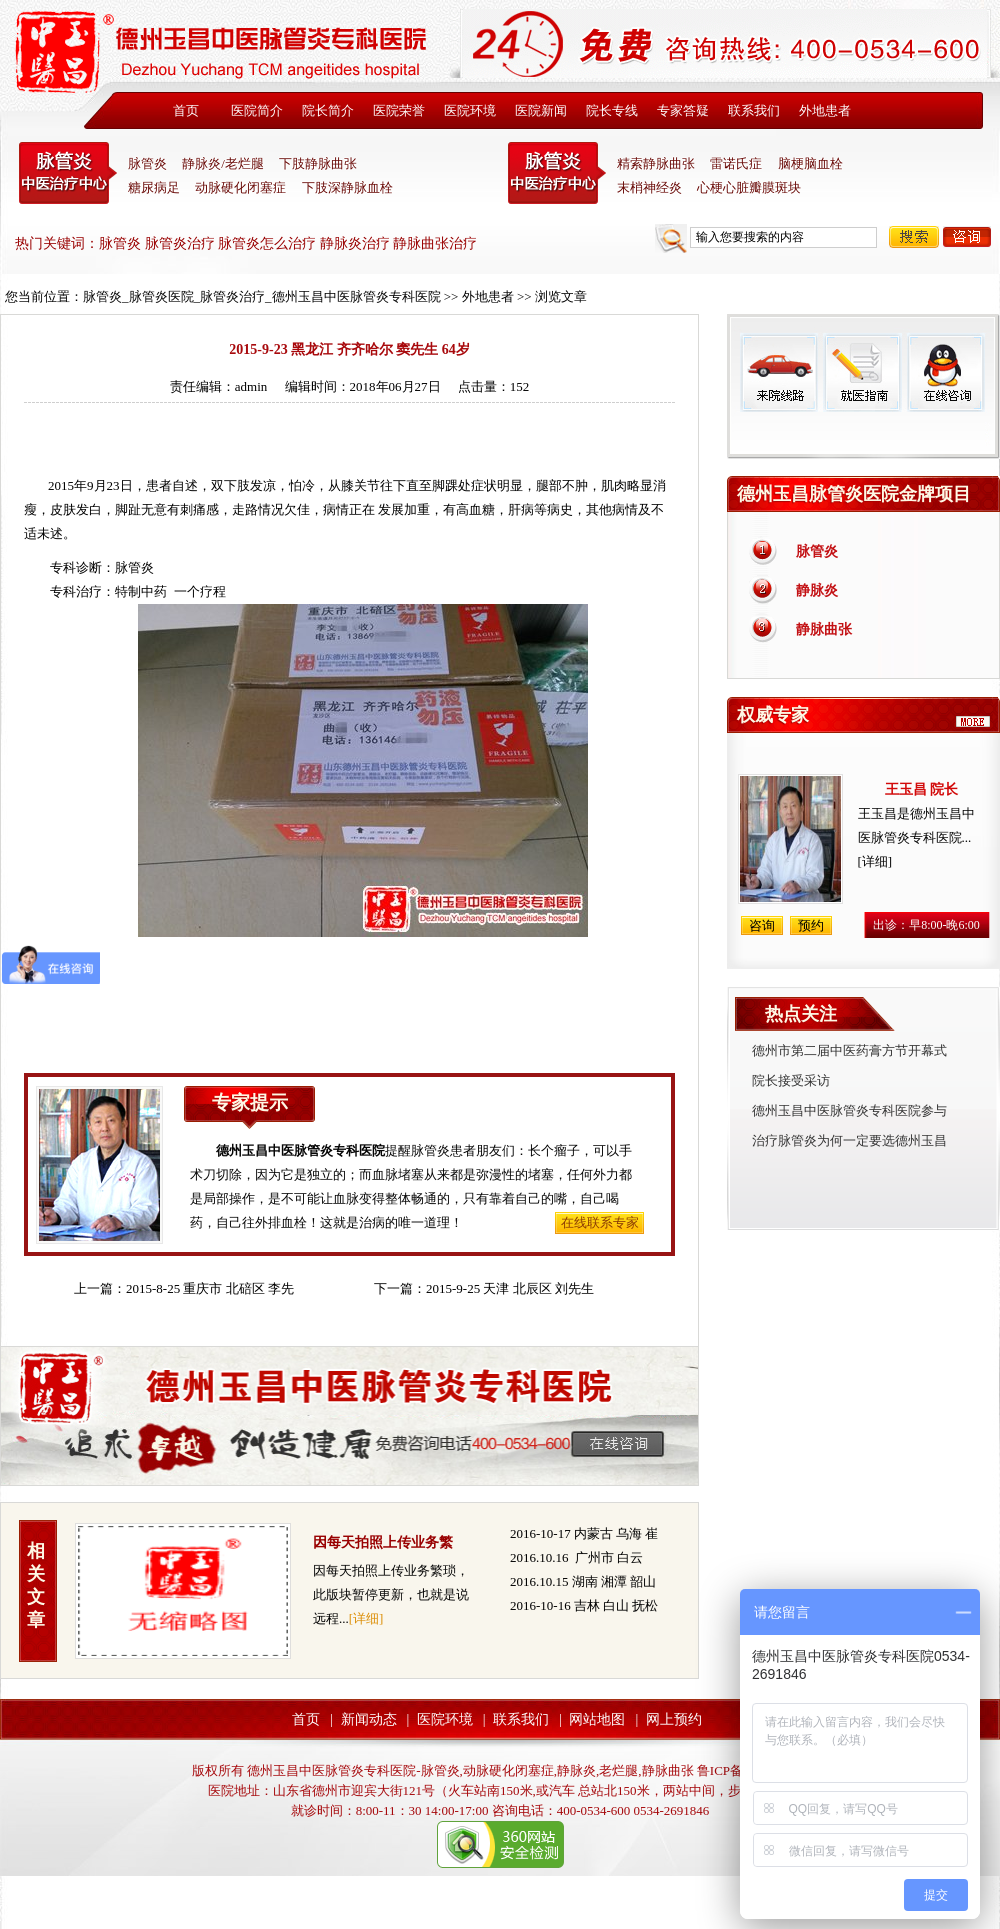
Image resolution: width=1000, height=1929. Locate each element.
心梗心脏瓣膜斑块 (749, 187)
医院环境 (470, 110)
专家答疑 (683, 110)
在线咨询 (945, 372)
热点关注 (801, 1014)
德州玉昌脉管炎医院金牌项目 (854, 494)
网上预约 (674, 1719)
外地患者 (825, 110)
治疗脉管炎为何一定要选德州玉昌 (849, 1140)
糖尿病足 (154, 187)
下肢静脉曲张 (318, 163)
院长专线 (612, 110)
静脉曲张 (824, 629)
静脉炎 (817, 590)
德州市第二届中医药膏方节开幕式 (849, 1050)
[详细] (366, 1618)
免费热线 (863, 435)
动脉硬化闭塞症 (240, 187)
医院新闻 (541, 110)
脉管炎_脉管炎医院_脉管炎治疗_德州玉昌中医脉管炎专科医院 (262, 296)
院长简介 (328, 110)
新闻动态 (369, 1719)
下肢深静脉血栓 (347, 187)
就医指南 (862, 372)
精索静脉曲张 (656, 163)
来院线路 (779, 372)
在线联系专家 (600, 1222)
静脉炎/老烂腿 (223, 163)
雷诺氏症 (736, 163)
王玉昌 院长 (922, 789)
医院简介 (257, 110)
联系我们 (754, 110)
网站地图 (597, 1719)
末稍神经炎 (557, 173)
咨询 (967, 237)
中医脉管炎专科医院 (68, 173)
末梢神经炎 (649, 187)
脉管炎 (147, 163)
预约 (811, 925)
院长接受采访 (791, 1080)
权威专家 (773, 715)
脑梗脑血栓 (810, 163)
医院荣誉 (399, 110)
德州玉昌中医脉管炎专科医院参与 (849, 1110)
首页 (186, 110)
